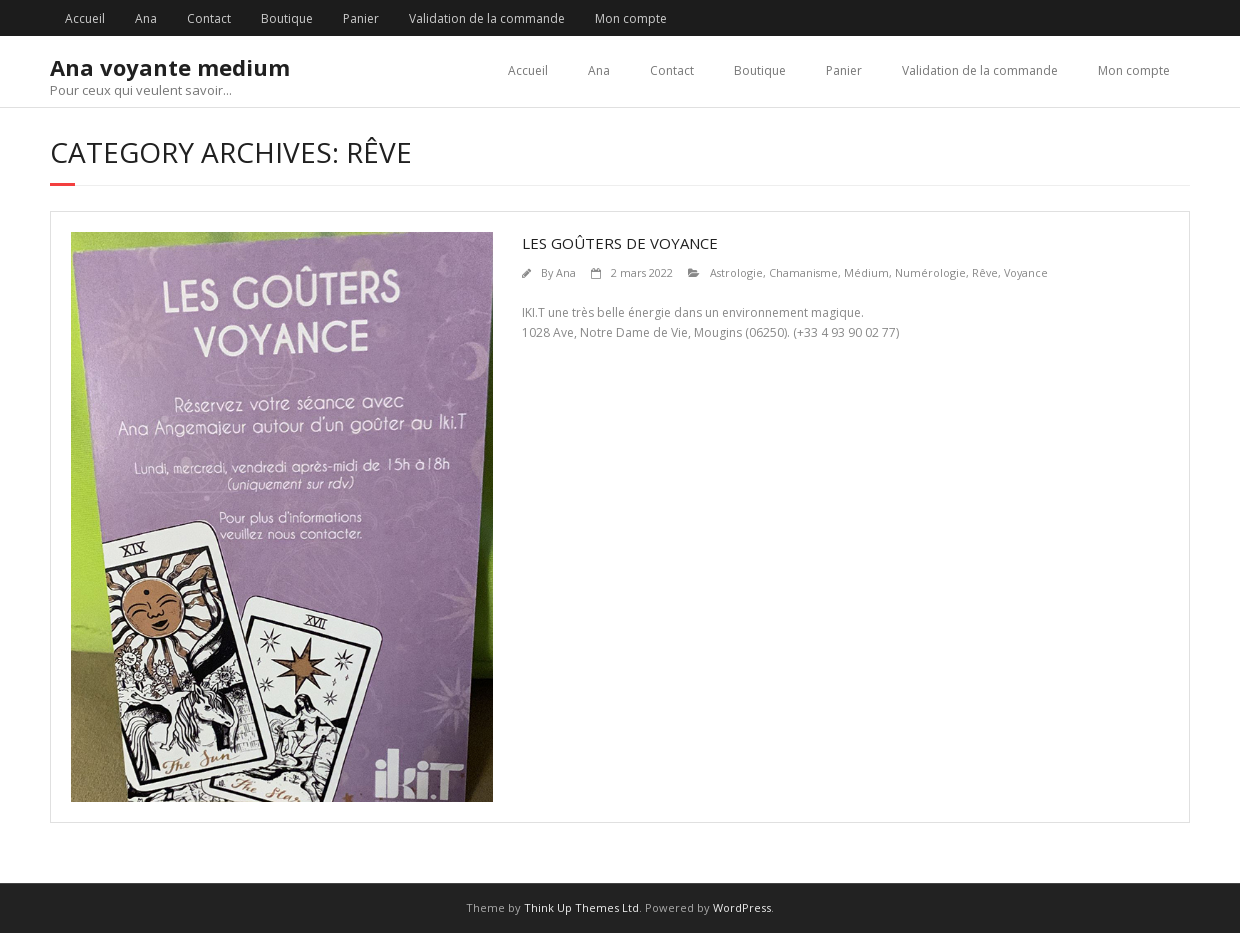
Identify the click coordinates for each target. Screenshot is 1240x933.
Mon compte (631, 18)
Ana (146, 18)
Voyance (1026, 272)
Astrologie (736, 272)
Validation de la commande (487, 18)
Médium (866, 272)
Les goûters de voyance (620, 243)
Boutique (287, 18)
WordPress (742, 907)
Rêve (985, 272)
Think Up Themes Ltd (581, 907)
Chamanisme (803, 272)
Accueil (85, 18)
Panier (361, 18)
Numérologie (930, 272)
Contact (209, 18)
